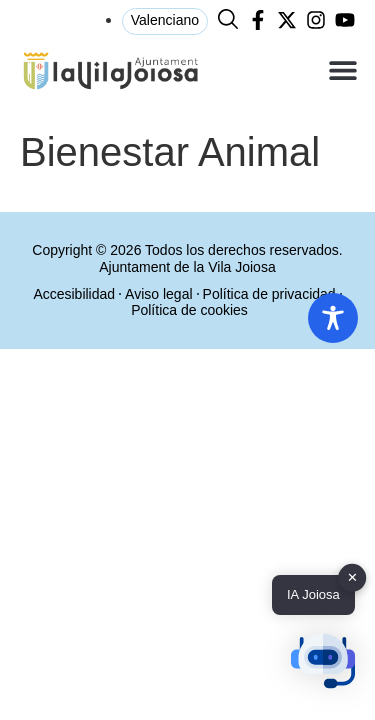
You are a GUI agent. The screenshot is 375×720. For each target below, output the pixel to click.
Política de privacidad (269, 294)
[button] (342, 70)
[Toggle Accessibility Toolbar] (333, 318)
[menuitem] (165, 21)
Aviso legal (158, 294)
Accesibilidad (74, 294)
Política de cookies (189, 310)
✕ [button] (352, 577)
